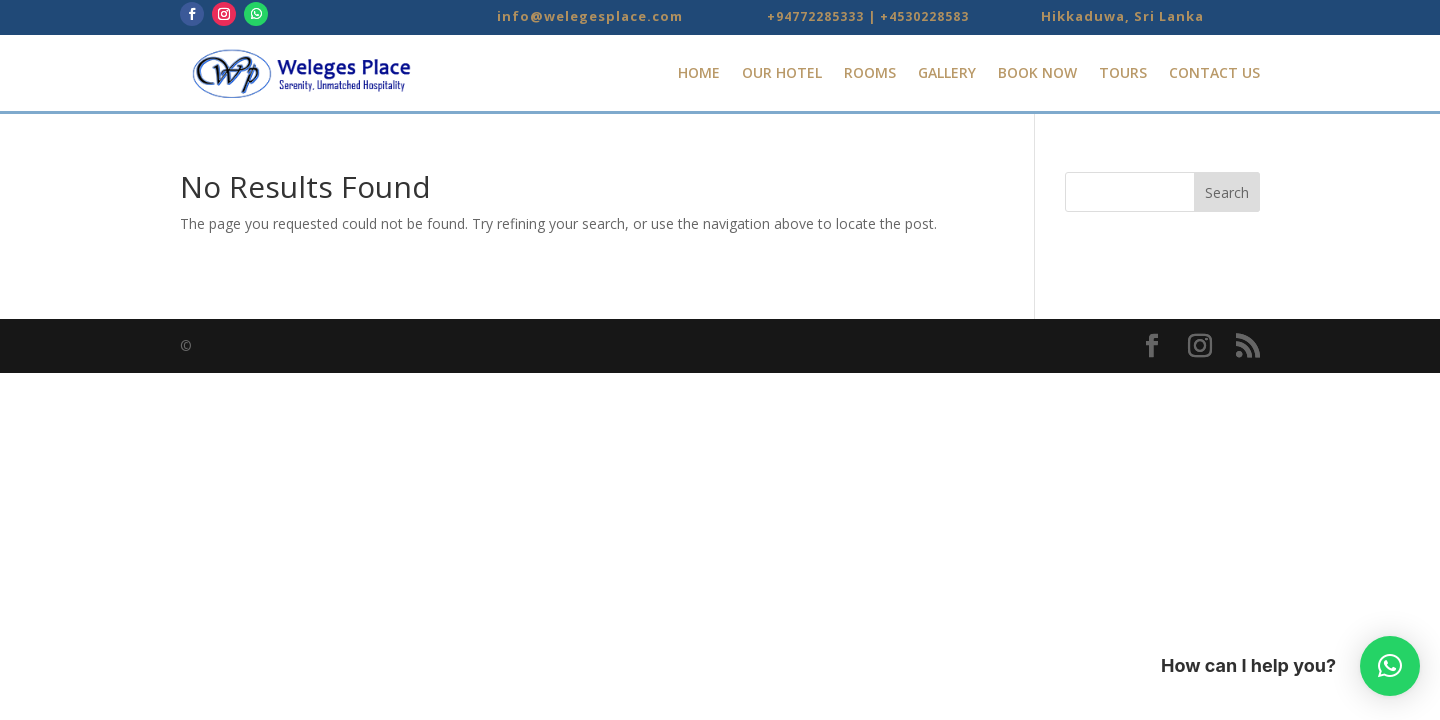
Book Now (1037, 72)
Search (1227, 192)
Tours (1123, 72)
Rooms (870, 72)
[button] (1390, 666)
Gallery (947, 72)
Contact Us (1214, 72)
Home (699, 72)
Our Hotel (782, 72)
